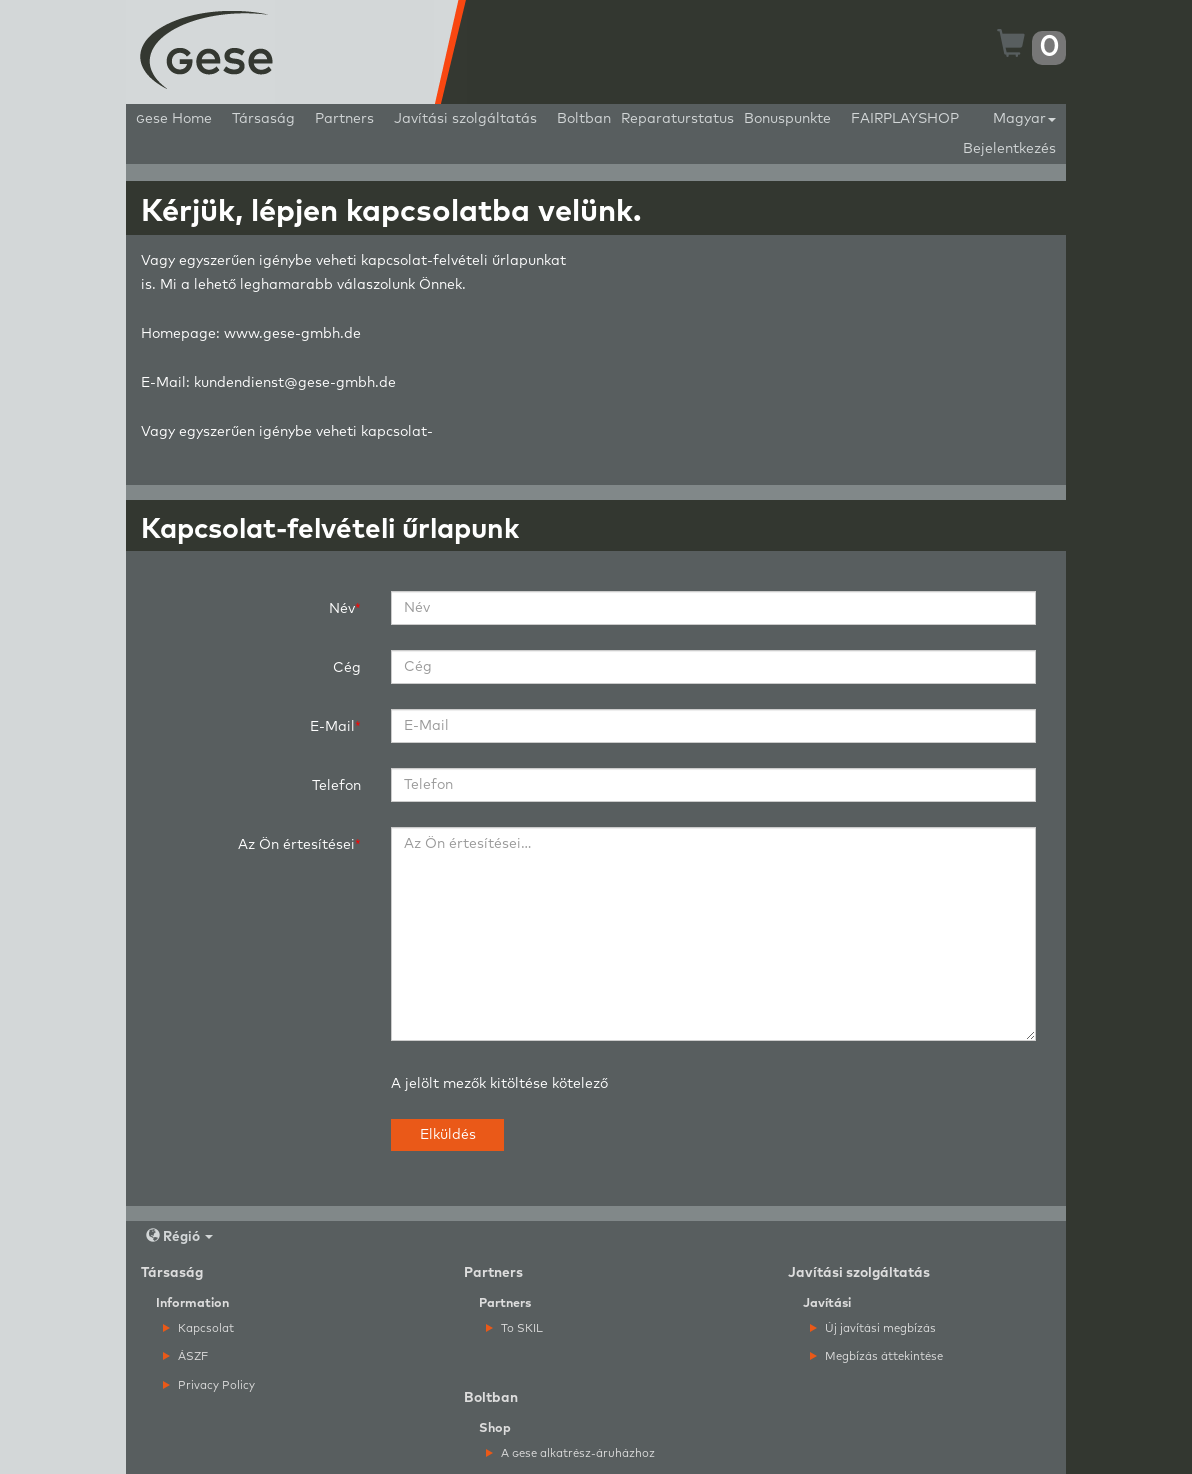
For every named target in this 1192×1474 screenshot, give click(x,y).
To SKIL (514, 1328)
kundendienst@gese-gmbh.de (295, 383)
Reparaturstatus (677, 119)
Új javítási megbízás (873, 1328)
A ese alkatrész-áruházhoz (570, 1453)
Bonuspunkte (787, 119)
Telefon (336, 786)
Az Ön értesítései (296, 845)
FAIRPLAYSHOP (905, 119)
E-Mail (332, 727)
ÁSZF (185, 1356)
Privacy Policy (209, 1385)
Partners (344, 119)
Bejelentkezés (1009, 149)
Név (342, 609)
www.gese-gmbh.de (292, 334)
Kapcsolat (198, 1328)
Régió (179, 1236)
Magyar (1024, 119)
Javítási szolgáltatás (465, 119)
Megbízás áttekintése (876, 1356)
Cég (347, 668)
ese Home (174, 119)
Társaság (263, 119)
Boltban (584, 119)
